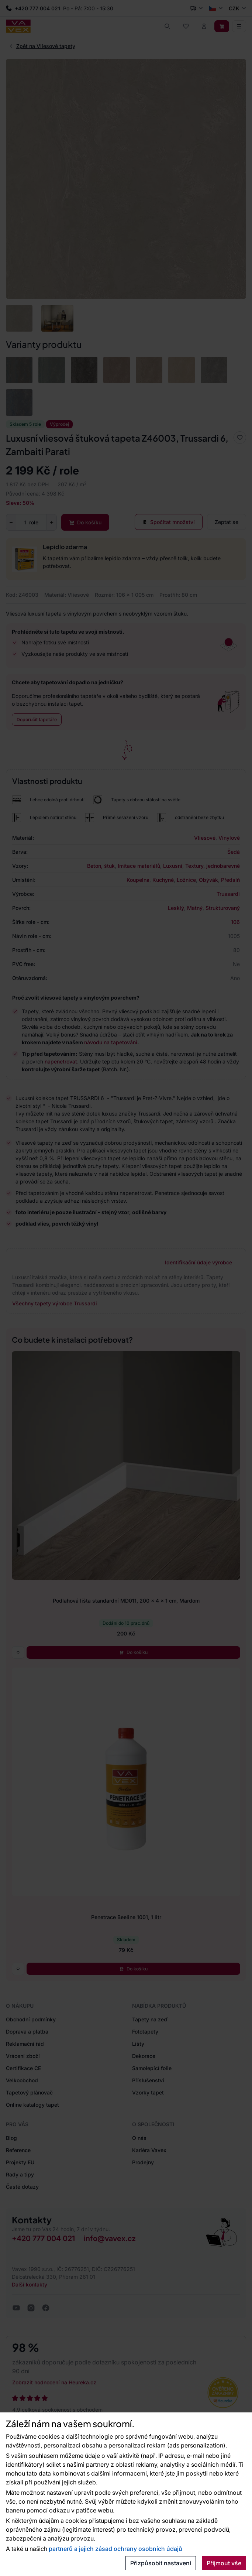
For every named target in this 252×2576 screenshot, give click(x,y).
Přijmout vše (224, 2563)
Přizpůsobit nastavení (160, 2563)
